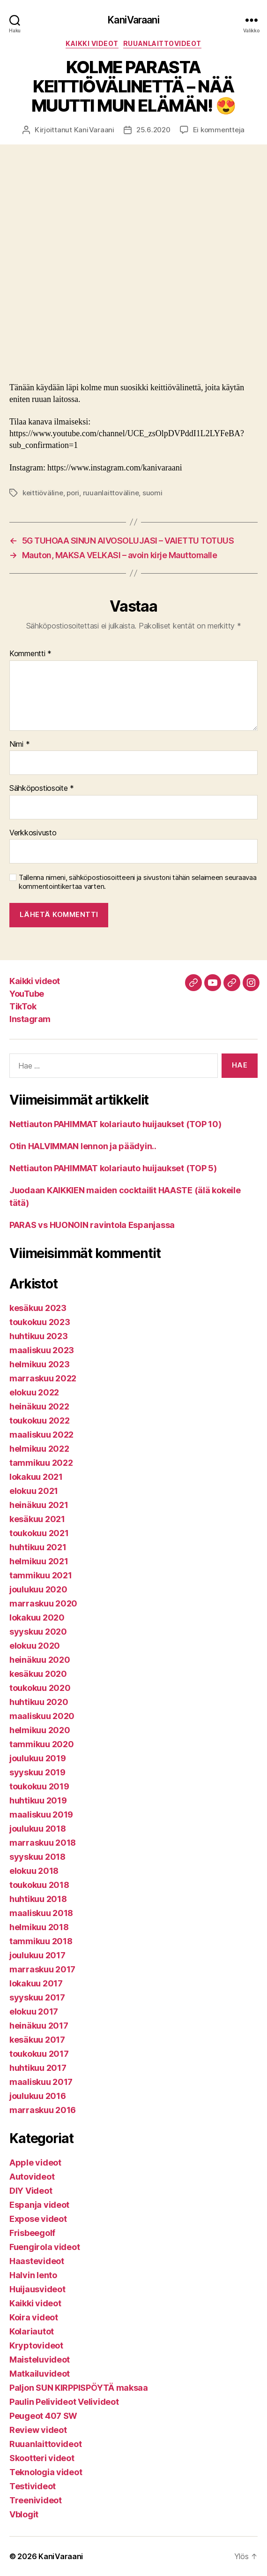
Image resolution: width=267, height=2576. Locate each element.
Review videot (38, 2430)
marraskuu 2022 (42, 1378)
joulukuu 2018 (37, 1829)
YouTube (26, 994)
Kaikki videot (92, 43)
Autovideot (31, 2177)
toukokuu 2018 (39, 1885)
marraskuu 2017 (42, 1969)
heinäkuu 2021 (38, 1505)
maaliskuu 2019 (41, 1814)
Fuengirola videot (44, 2247)
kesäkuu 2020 (38, 1674)
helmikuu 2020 (39, 1730)
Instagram (30, 1019)
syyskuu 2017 (37, 1997)
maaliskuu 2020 (41, 1716)
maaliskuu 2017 (41, 2082)
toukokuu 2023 (39, 1322)
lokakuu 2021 (36, 1477)
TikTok (22, 1006)
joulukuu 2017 (37, 1955)
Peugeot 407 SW (43, 2416)
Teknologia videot (45, 2472)
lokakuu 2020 (37, 1617)
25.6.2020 (153, 129)
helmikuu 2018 (39, 1927)
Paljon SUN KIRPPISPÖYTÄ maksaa (78, 2388)
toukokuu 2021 (39, 1533)
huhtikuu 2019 (38, 1800)
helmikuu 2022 (39, 1449)
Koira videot (33, 2317)
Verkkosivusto (33, 833)
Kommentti (30, 654)
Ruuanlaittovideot (162, 43)
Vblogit (23, 2514)
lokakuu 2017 (36, 1983)
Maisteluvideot (39, 2359)
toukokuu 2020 (40, 1688)
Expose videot (38, 2219)
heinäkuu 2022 (39, 1406)
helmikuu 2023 (39, 1364)
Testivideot (32, 2486)
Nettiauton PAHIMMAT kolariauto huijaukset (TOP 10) (115, 1124)
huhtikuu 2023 (38, 1336)
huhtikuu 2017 (38, 2068)
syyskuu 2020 (38, 1632)
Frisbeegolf (32, 2233)
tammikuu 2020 (41, 1744)
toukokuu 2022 (39, 1420)
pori (73, 492)
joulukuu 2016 (37, 2096)
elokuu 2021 (33, 1491)
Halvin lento (33, 2275)
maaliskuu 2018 (41, 1913)
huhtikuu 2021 (38, 1547)
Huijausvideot (37, 2289)
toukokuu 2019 (39, 1786)
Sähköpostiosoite (41, 788)
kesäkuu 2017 (37, 2040)
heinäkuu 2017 (38, 2025)
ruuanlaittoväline (111, 492)
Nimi (19, 744)
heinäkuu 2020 (39, 1660)
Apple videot (35, 2162)
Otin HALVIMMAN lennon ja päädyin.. (82, 1146)
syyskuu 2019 (37, 1772)
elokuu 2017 (33, 2011)
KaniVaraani (133, 20)
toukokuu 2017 (39, 2054)
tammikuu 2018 (41, 1941)
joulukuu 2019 (37, 1758)
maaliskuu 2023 (41, 1350)
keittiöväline (42, 492)
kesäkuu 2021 (37, 1519)
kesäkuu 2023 (38, 1308)
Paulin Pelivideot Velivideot (64, 2402)
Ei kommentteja (219, 129)
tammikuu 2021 (40, 1575)
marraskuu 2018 (42, 1843)
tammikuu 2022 (41, 1463)
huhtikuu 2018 (38, 1899)
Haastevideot (36, 2261)
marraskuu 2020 (43, 1603)
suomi (152, 492)
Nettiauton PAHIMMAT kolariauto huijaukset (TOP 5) (113, 1168)
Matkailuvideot (39, 2374)
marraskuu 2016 (42, 2110)
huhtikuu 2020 (38, 1702)
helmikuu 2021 (38, 1561)
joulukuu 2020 (38, 1589)
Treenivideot (35, 2500)
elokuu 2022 (34, 1392)
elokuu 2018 (34, 1871)
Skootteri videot (41, 2458)
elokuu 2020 (34, 1646)
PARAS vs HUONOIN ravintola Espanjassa (92, 1225)
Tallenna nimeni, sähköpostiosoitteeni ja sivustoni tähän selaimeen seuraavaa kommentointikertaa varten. (137, 882)
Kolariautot (31, 2331)
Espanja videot (39, 2205)
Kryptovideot (36, 2345)
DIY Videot (30, 2191)
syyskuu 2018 (37, 1857)
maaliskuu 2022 (41, 1435)
